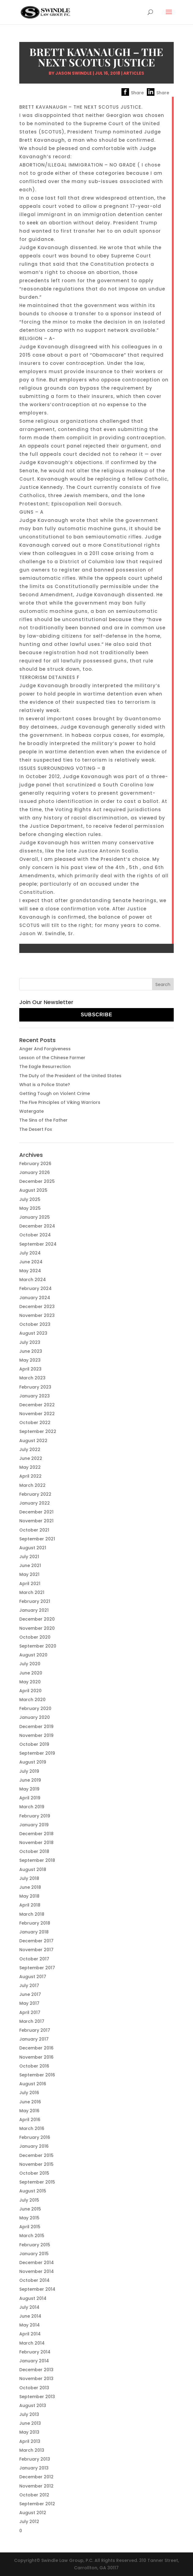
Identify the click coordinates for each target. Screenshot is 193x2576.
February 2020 (35, 1708)
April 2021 (29, 1583)
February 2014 (34, 2352)
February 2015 (34, 2245)
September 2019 (37, 1753)
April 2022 (30, 1476)
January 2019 (34, 1825)
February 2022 (35, 1494)
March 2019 (31, 1807)
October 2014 (34, 2280)
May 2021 (29, 1574)
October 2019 (34, 1744)
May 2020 (30, 1682)
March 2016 (31, 2128)
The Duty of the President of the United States (70, 1076)
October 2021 (34, 1530)
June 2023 (30, 1351)
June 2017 (30, 1994)
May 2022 (30, 1467)
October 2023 (34, 1324)
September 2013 (37, 2397)
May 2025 (30, 1208)
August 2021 (32, 1548)
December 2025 (37, 1181)
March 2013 (31, 2450)
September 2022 (37, 1431)
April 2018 (29, 1905)
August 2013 (32, 2405)
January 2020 (34, 1717)
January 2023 (34, 1396)
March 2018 (31, 1914)
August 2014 (32, 2298)
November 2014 (36, 2271)
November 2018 (36, 1842)
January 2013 (34, 2468)
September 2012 (37, 2504)
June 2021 (30, 1565)
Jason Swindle (73, 73)
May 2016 (29, 2111)
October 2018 (34, 1851)
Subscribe (96, 1014)
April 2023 (30, 1369)
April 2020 (30, 1691)
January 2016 (34, 2146)
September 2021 (37, 1539)
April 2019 (29, 1798)
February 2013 (34, 2459)
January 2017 (34, 2039)
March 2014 (32, 2343)
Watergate (31, 1111)
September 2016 (37, 2075)
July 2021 (29, 1557)
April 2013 (29, 2441)
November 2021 (36, 1521)
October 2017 (34, 1959)
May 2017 (29, 2003)
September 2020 (37, 1646)
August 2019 (32, 1762)
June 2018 (30, 1887)
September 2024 (38, 1244)
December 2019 (36, 1726)
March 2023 (32, 1378)
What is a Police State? (44, 1085)
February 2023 (35, 1387)
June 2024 (31, 1262)
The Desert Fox (35, 1129)
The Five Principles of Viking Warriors (59, 1102)
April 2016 (29, 2120)
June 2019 (30, 1780)
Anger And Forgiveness (45, 1049)
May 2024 (30, 1271)
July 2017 (29, 1985)
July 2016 (29, 2093)
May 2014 (29, 2325)
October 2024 (35, 1235)
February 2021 (34, 1601)
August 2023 (33, 1333)
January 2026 (34, 1172)
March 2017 (31, 2021)
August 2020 (33, 1655)
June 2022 (30, 1458)
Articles (133, 73)
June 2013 (30, 2423)
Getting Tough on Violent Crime (54, 1093)
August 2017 (32, 1977)
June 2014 (30, 2316)
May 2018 (29, 1896)
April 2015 (29, 2227)
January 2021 (34, 1610)
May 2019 (29, 1789)
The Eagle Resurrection (45, 1066)
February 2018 (34, 1923)
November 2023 (37, 1315)
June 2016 (30, 2102)
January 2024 (34, 1298)
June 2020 (30, 1673)
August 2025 (33, 1190)
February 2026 (35, 1164)
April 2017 (29, 2012)
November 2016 (36, 2057)
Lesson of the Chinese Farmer (52, 1058)
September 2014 (37, 2289)
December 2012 (36, 2477)
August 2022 (33, 1441)
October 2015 (34, 2173)
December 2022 (37, 1405)
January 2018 (34, 1932)
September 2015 (37, 2182)
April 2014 (30, 2334)
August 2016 (32, 2084)
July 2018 (29, 1878)
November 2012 (36, 2486)
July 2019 (29, 1771)
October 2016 (34, 2066)
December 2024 (37, 1226)
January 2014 (34, 2361)
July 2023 (29, 1342)
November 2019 (36, 1735)
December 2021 (36, 1512)
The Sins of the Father (43, 1120)
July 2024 (30, 1253)
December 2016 (36, 2048)
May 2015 (29, 2218)
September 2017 (37, 1968)
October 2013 (34, 2388)
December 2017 (36, 1941)
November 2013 (36, 2378)
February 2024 (35, 1288)
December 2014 (36, 2262)
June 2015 (30, 2209)
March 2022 (32, 1485)
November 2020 (37, 1628)
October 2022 (34, 1422)
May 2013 (29, 2432)
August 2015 (32, 2191)
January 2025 (34, 1217)
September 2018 (37, 1860)
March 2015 (31, 2236)
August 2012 (32, 2513)
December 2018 (36, 1834)
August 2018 (32, 1869)
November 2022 (37, 1414)
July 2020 (29, 1664)
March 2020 (32, 1700)
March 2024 (32, 1280)
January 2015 (34, 2254)
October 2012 (34, 2495)
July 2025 (29, 1199)
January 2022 (34, 1503)
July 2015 (29, 2200)
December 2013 (36, 2370)
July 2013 (29, 2414)
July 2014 (29, 2307)
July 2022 (29, 1449)
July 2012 (29, 2521)
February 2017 (34, 2030)
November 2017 (36, 1950)
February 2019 (34, 1816)
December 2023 (37, 1306)
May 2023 (30, 1360)
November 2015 (36, 2164)
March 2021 (31, 1592)
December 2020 (37, 1619)
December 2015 (36, 2155)
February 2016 (34, 2137)
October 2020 (34, 1637)
